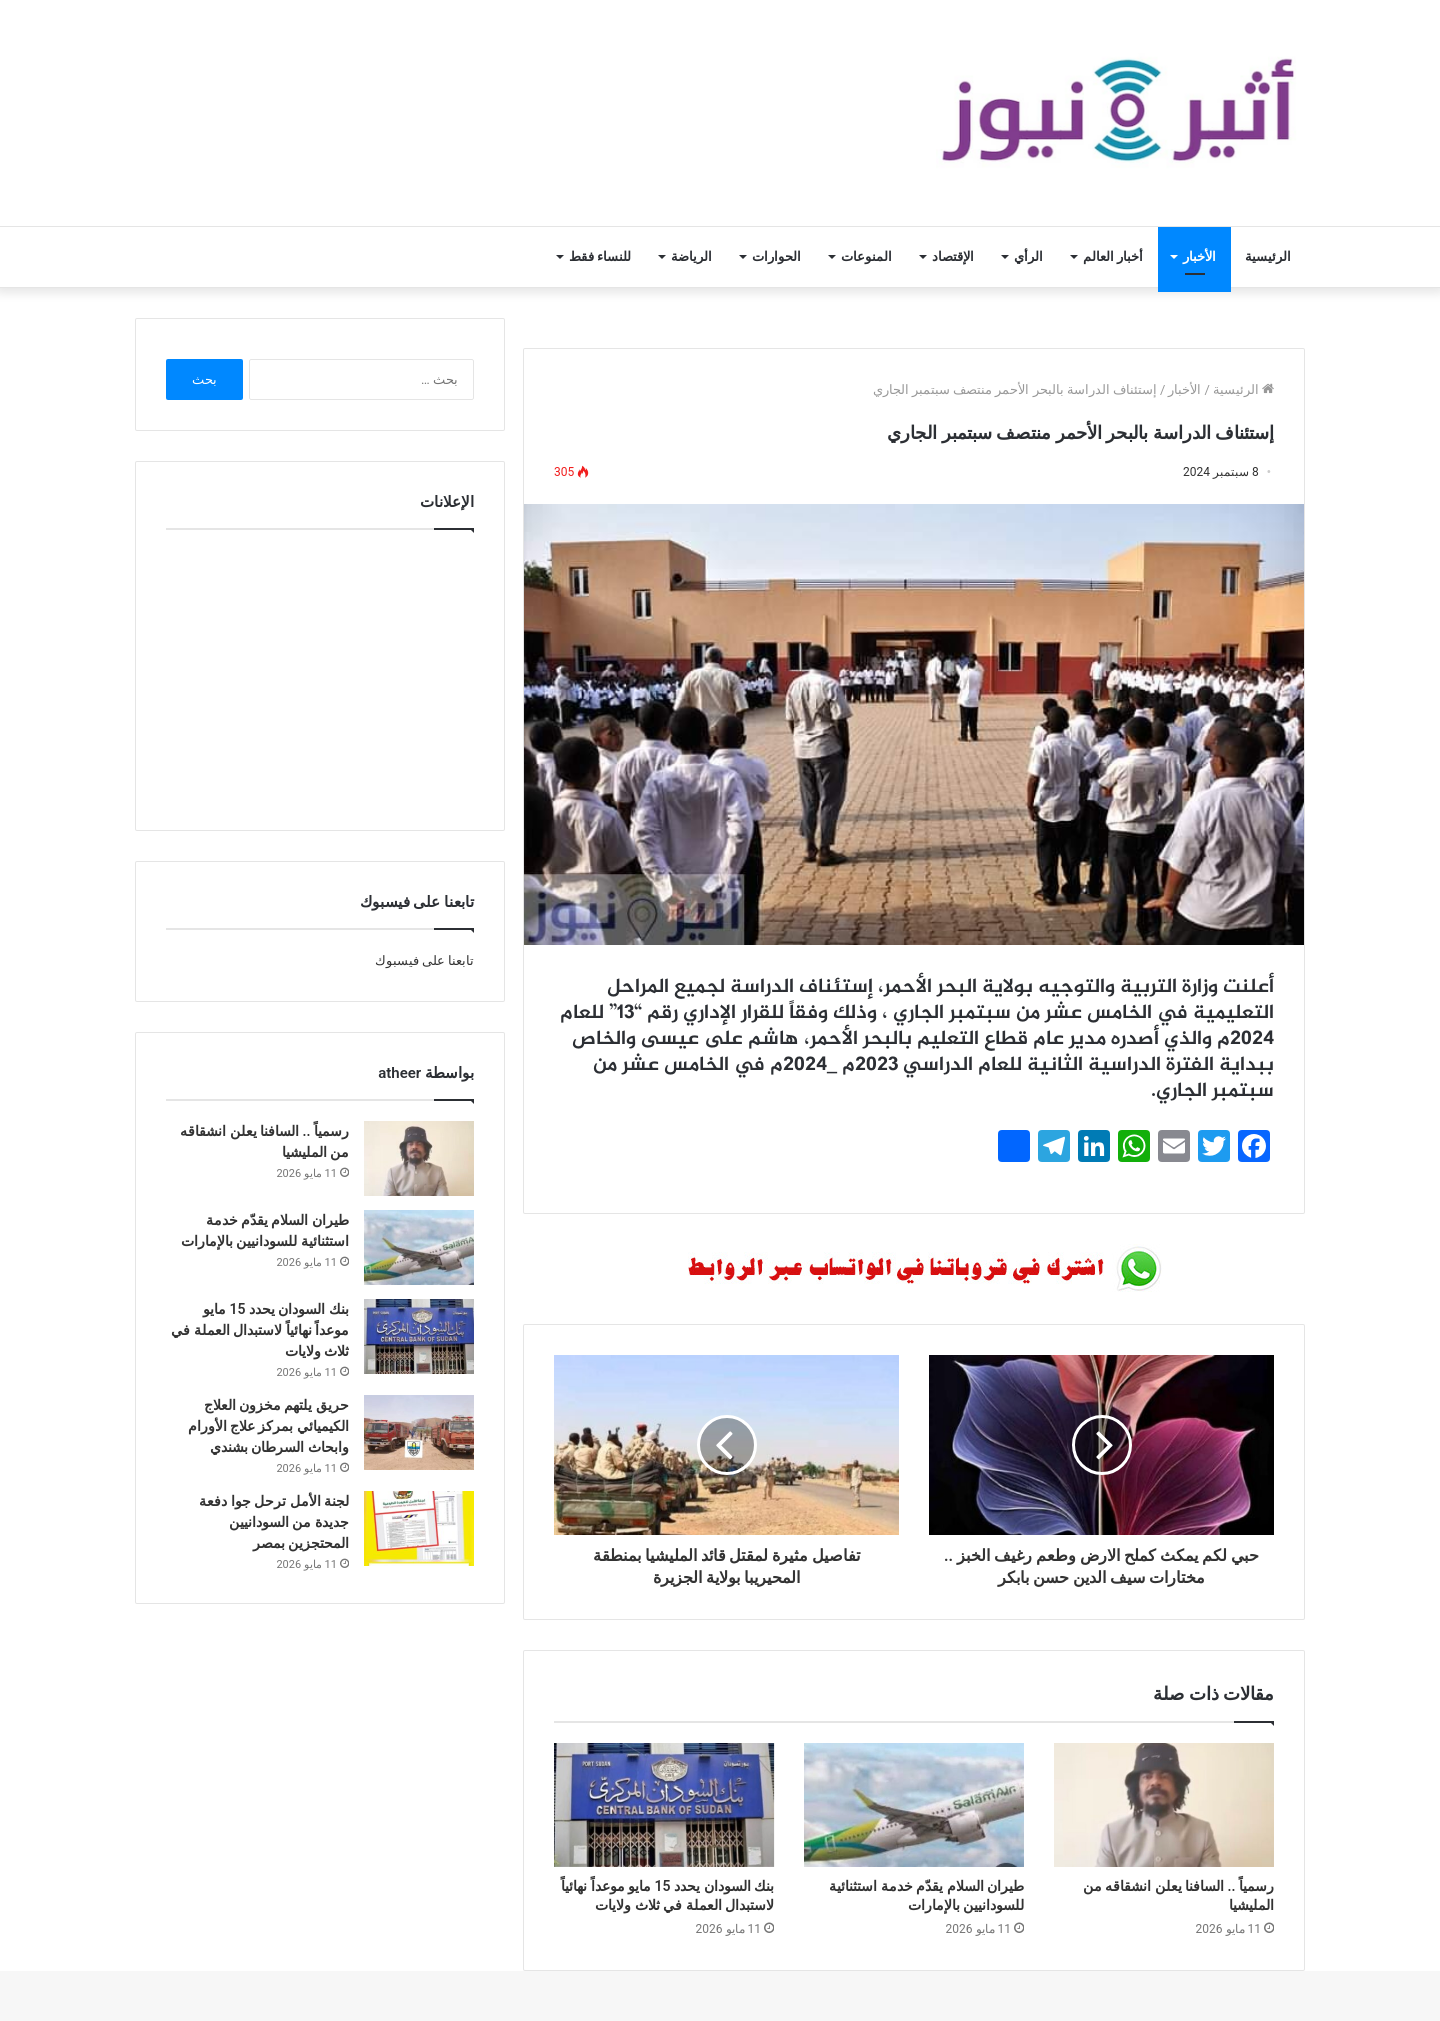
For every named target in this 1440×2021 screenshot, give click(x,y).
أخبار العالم (1113, 256)
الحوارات (776, 256)
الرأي (1028, 256)
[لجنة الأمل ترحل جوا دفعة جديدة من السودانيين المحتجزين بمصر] (419, 1528)
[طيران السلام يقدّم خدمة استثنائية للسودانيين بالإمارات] (914, 1805)
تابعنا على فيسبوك (424, 960)
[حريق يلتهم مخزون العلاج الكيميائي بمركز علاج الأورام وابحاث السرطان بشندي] (419, 1432)
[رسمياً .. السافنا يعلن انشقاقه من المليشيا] (1164, 1805)
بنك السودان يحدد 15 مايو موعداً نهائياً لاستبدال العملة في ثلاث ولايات (260, 1330)
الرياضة (691, 256)
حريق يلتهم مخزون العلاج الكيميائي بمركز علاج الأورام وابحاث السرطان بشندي (268, 1426)
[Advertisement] (320, 675)
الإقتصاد (953, 256)
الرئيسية (1268, 256)
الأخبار (1199, 256)
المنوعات (866, 256)
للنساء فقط (600, 256)
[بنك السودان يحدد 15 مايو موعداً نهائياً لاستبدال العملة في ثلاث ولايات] (664, 1805)
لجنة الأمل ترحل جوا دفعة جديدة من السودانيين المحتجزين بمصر (274, 1522)
